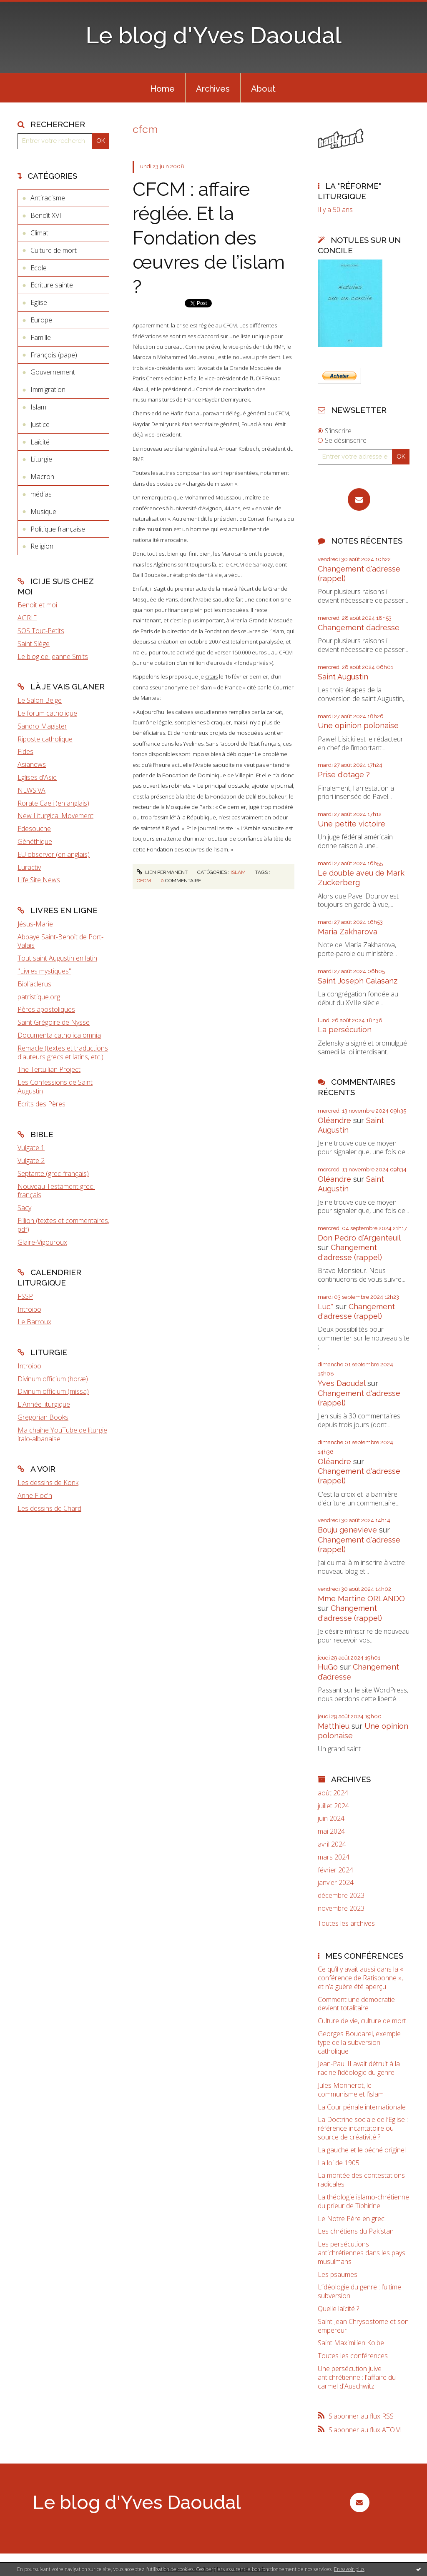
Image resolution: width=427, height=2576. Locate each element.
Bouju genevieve (347, 1529)
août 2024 (333, 1793)
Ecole (38, 267)
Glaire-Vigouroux (42, 1242)
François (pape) (53, 354)
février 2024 (335, 1870)
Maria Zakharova (347, 931)
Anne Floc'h (35, 1495)
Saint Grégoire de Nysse (54, 1022)
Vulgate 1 (31, 1147)
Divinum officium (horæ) (53, 1378)
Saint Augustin (343, 676)
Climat (39, 232)
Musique (43, 511)
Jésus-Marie (35, 924)
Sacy (24, 1207)
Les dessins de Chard (49, 1508)
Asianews (32, 764)
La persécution (345, 1029)
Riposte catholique (45, 739)
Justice (40, 424)
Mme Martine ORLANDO (361, 1598)
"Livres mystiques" (44, 971)
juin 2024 (331, 1818)
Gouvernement (52, 372)
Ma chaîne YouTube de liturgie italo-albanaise (62, 1434)
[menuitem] (162, 87)
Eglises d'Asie (37, 777)
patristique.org (39, 996)
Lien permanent (162, 872)
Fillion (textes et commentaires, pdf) (63, 1225)
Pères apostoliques (46, 1009)
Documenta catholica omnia (59, 1035)
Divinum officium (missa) (53, 1391)
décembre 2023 (341, 1895)
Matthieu (333, 1726)
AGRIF (27, 617)
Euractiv (29, 867)
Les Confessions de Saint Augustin (55, 1087)
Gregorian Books (43, 1417)
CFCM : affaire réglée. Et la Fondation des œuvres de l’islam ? (209, 238)
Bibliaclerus (34, 983)
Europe (41, 319)
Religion (41, 546)
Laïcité (40, 442)
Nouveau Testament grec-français (56, 1191)
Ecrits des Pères (41, 1103)
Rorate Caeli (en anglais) (53, 803)
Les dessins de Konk (48, 1482)
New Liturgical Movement (55, 815)
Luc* (326, 1306)
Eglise (38, 302)
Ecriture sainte (51, 285)
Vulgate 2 (31, 1160)
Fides (25, 751)
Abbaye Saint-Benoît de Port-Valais (60, 941)
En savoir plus (349, 2569)
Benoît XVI (45, 215)
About (263, 89)
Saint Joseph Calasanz (357, 980)
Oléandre (334, 1120)
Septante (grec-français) (53, 1173)
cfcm (144, 881)
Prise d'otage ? (344, 774)
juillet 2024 (333, 1806)
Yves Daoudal (341, 1383)
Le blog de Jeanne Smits (53, 656)
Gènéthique (35, 841)
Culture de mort (53, 250)
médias (41, 494)
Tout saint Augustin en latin (57, 958)
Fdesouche (34, 828)
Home (162, 89)
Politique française (57, 529)
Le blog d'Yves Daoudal (213, 35)
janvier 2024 (336, 1882)
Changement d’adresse (358, 627)
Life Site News (39, 879)
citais (211, 676)
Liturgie (41, 459)
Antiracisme (47, 197)
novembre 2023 (341, 1908)
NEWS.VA (31, 790)
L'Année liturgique (44, 1404)
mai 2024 (331, 1831)
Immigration (47, 389)
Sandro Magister (42, 726)
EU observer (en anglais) (54, 854)
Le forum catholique (47, 713)
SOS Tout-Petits (41, 630)
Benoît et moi (37, 604)
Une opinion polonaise (358, 725)
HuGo (328, 1666)
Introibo (29, 1309)
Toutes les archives (346, 1923)
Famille (40, 337)
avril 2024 (332, 1844)
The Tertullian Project (49, 1069)
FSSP (25, 1296)
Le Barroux (34, 1321)
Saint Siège (34, 643)
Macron (42, 476)
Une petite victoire (351, 823)
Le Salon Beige (40, 700)
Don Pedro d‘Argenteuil (359, 1237)
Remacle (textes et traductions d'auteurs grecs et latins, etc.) (63, 1052)
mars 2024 (333, 1857)
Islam (38, 407)
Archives (213, 89)
